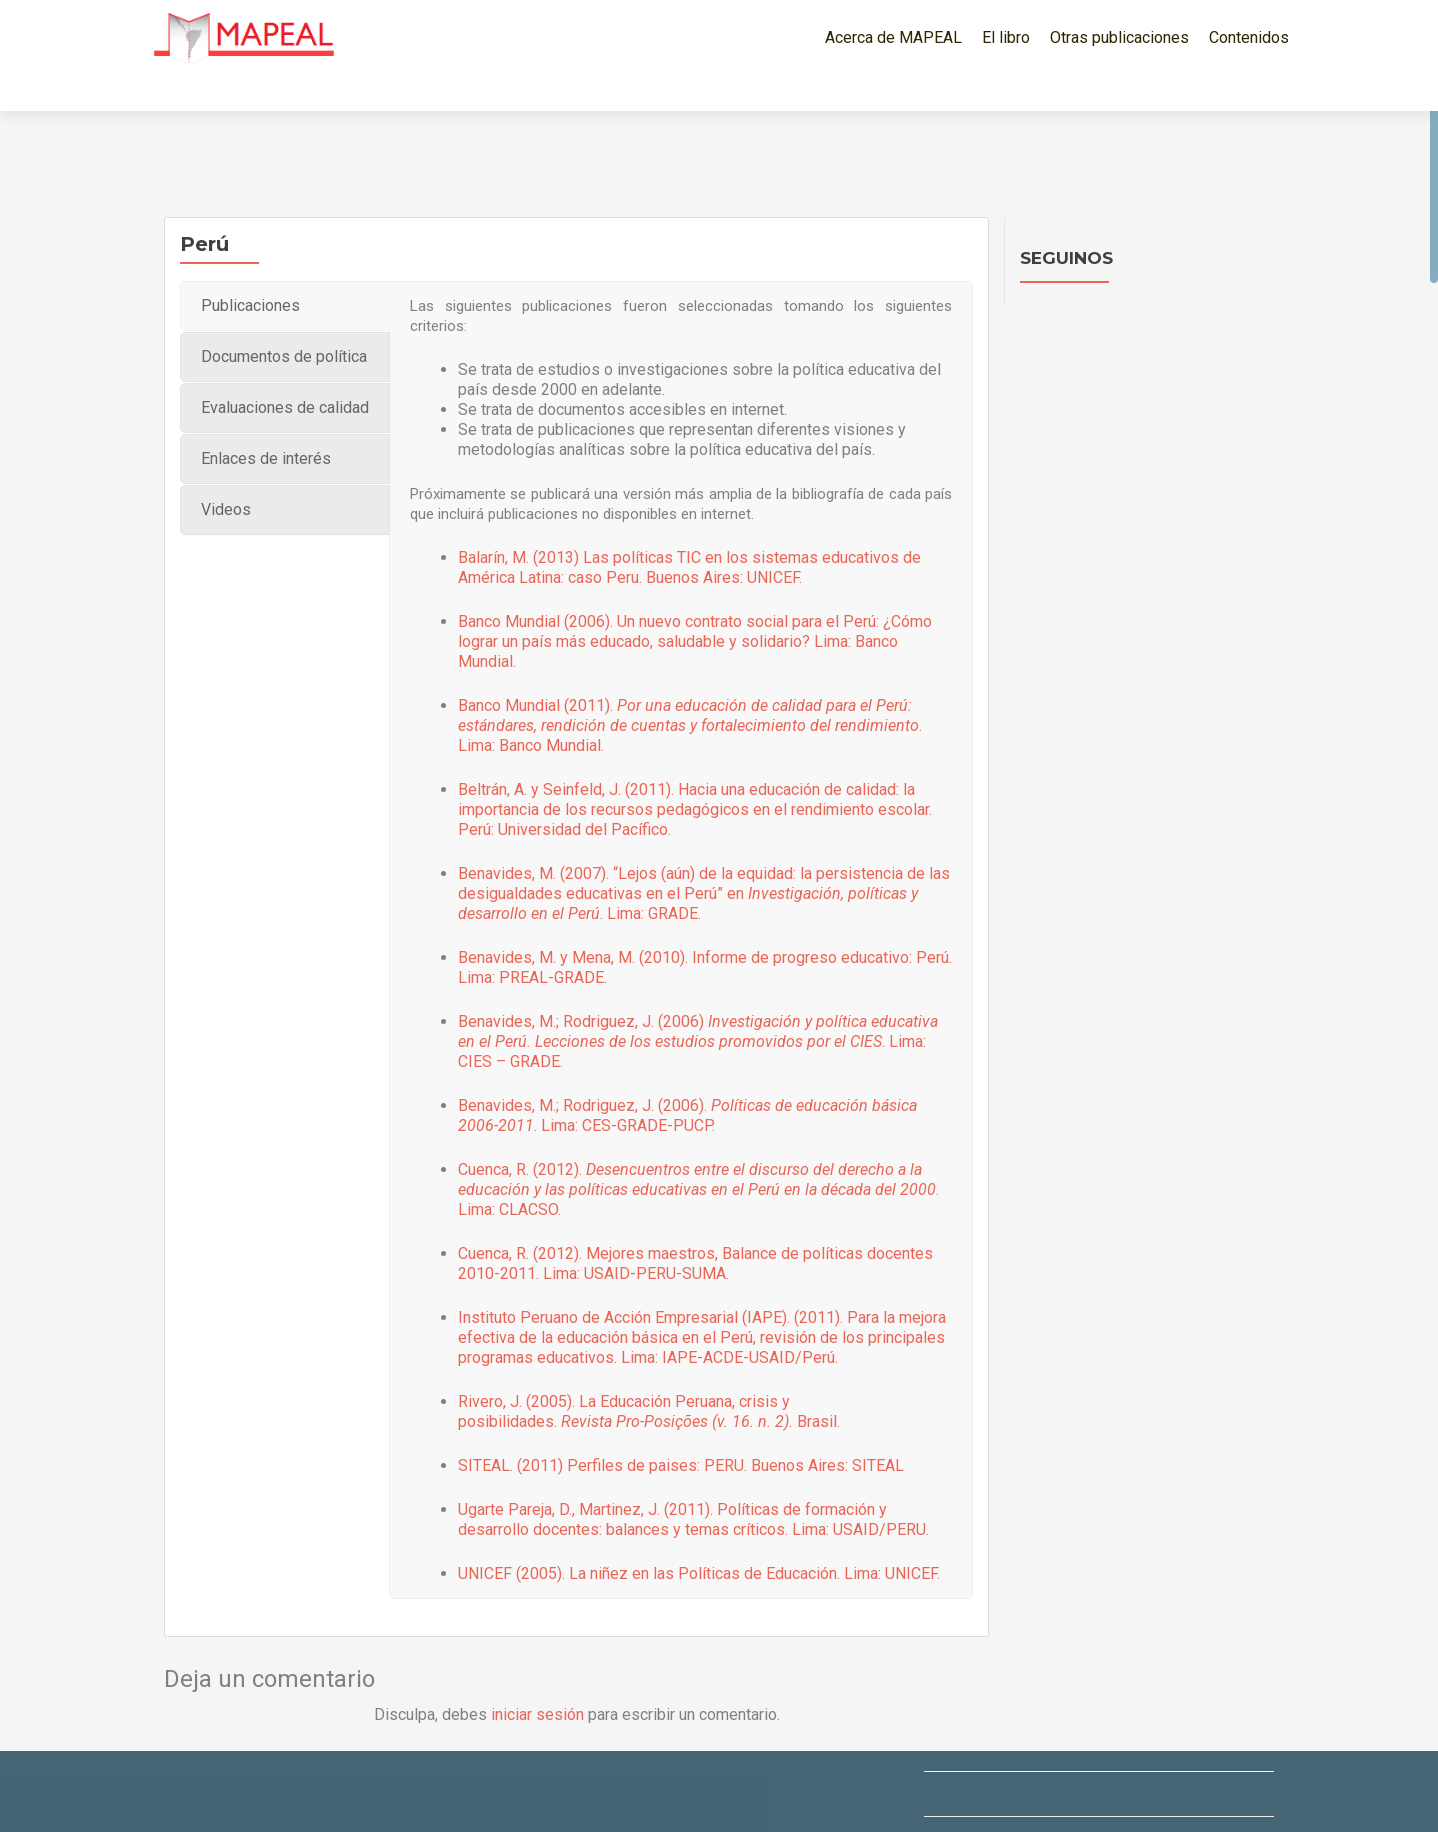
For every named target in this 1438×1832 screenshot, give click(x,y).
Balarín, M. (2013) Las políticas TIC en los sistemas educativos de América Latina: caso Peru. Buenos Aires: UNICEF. (689, 532)
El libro (1006, 37)
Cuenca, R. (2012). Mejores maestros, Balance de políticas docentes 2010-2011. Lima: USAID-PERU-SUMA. (695, 1228)
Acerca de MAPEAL (893, 37)
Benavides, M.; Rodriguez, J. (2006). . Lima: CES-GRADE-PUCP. (687, 1080)
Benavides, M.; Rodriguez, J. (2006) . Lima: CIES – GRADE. (698, 1006)
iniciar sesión (537, 1679)
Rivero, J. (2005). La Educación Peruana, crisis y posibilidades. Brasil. (649, 1376)
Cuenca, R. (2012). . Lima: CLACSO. (698, 1154)
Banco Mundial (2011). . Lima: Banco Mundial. (690, 690)
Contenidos (1249, 37)
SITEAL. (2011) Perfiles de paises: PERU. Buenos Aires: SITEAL (681, 1430)
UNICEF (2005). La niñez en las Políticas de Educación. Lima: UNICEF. (699, 1538)
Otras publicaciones (1119, 37)
